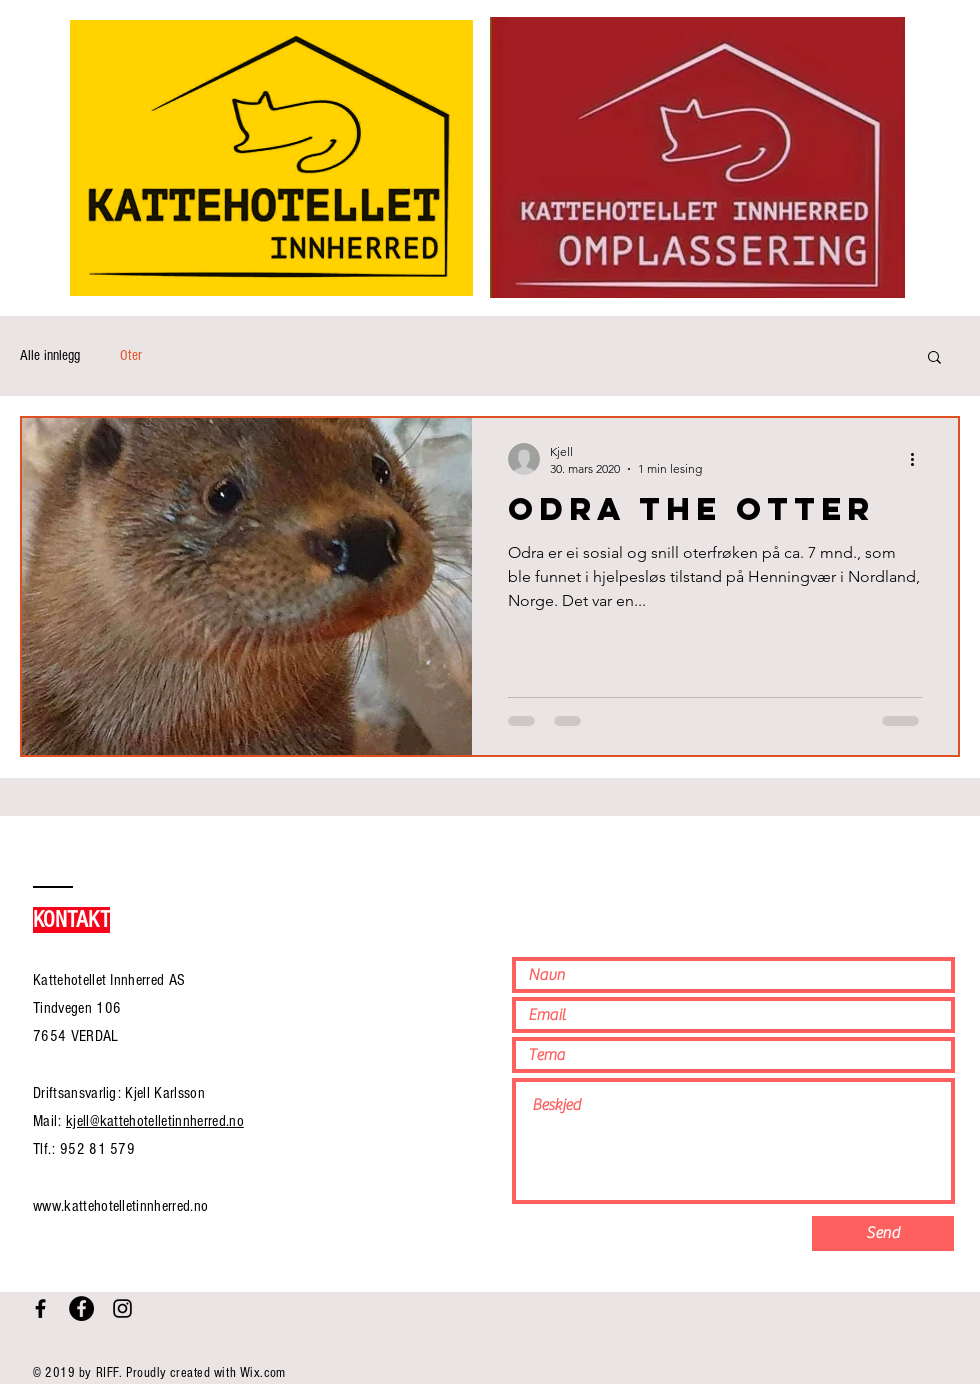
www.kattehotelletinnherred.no (120, 1206)
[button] (934, 358)
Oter (131, 355)
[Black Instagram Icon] (122, 1308)
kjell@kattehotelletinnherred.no (155, 1121)
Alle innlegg (50, 355)
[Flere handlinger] (919, 459)
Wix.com (263, 1373)
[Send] (883, 1233)
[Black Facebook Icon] (40, 1308)
